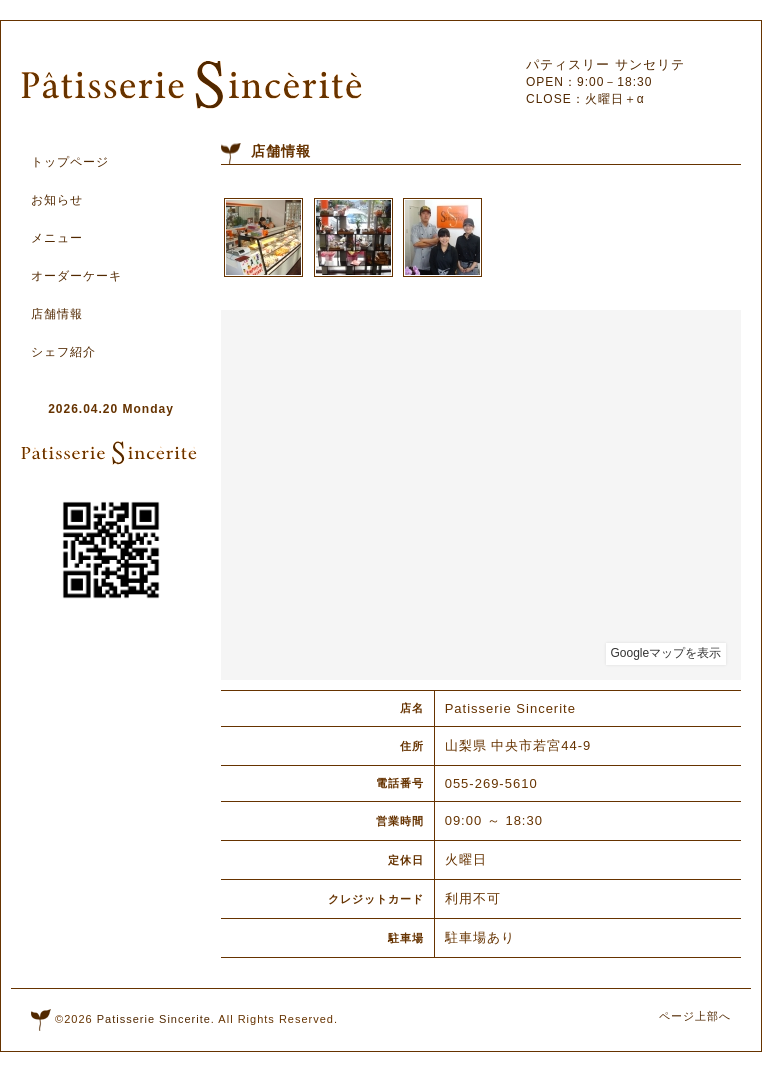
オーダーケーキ (76, 276)
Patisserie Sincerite (154, 1019)
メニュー (57, 238)
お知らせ (57, 200)
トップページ (70, 162)
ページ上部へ (695, 1016)
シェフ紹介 (63, 352)
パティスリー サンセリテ (605, 64)
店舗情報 (57, 314)
